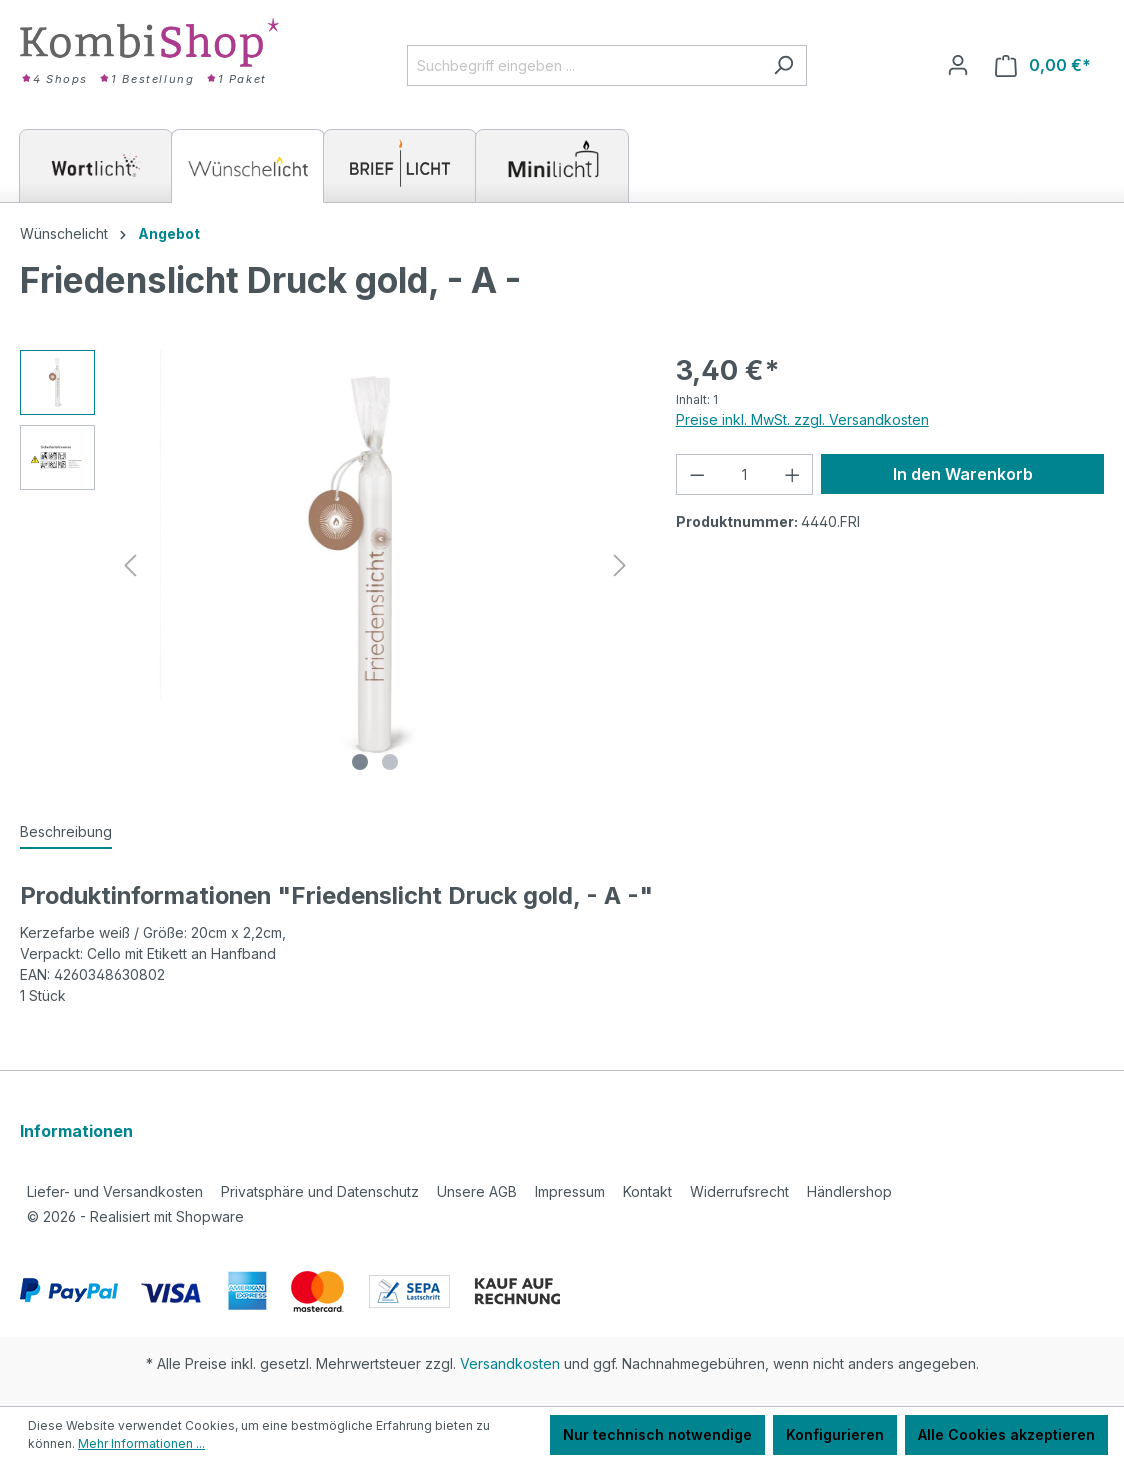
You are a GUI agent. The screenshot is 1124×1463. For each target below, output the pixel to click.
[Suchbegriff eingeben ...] (584, 65)
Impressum (570, 1191)
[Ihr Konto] (958, 65)
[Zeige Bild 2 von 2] (390, 762)
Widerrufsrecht (739, 1191)
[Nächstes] (620, 565)
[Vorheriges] (130, 565)
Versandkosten (510, 1363)
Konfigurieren (835, 1434)
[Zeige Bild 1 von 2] (360, 762)
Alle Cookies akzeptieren (1006, 1434)
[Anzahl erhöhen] (793, 474)
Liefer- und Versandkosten (115, 1191)
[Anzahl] (744, 474)
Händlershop (849, 1191)
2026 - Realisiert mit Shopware (135, 1216)
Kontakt (647, 1191)
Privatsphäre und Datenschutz (320, 1191)
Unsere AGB (477, 1191)
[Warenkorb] (1043, 65)
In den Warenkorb (963, 474)
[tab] (66, 832)
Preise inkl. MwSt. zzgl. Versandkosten (802, 419)
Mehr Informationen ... (141, 1443)
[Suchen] (783, 65)
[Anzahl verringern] (697, 474)
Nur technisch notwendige (657, 1434)
